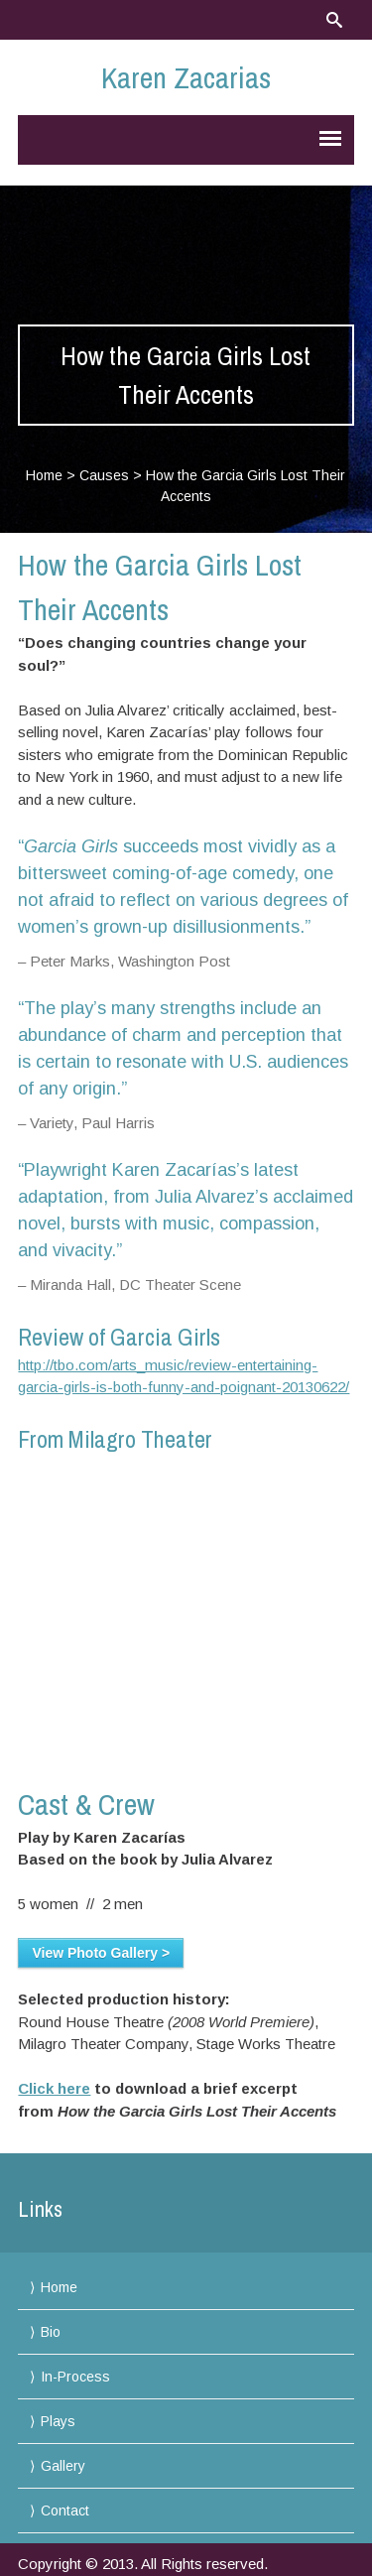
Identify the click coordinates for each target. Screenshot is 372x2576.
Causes (104, 475)
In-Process (75, 2376)
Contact (65, 2510)
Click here (54, 2088)
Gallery (63, 2466)
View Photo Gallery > (101, 1953)
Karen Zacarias (186, 77)
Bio (51, 2332)
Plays (58, 2421)
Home (44, 475)
